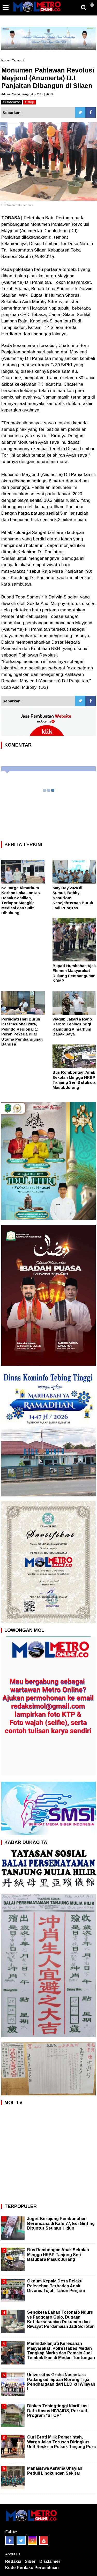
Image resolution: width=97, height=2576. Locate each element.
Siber (30, 2561)
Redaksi (13, 2561)
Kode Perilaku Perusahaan (32, 2567)
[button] (91, 2)
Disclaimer (50, 2561)
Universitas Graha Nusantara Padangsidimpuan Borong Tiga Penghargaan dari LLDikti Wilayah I (61, 2381)
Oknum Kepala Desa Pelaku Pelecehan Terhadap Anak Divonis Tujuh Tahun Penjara (56, 2286)
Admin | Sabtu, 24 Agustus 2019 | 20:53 (27, 94)
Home (5, 60)
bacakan (12, 102)
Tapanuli (18, 60)
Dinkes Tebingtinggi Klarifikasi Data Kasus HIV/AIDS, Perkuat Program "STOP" (57, 2410)
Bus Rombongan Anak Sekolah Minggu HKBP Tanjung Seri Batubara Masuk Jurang (58, 2254)
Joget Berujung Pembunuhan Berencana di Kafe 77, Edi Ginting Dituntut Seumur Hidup (61, 2223)
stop (29, 102)
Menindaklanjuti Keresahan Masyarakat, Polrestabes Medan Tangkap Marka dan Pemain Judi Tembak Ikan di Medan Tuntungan (61, 2350)
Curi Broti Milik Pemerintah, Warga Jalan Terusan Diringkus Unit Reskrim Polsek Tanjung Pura (61, 2442)
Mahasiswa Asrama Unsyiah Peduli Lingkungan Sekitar (54, 2470)
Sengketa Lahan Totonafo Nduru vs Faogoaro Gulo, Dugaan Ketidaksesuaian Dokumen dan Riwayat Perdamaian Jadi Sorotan (61, 2319)
